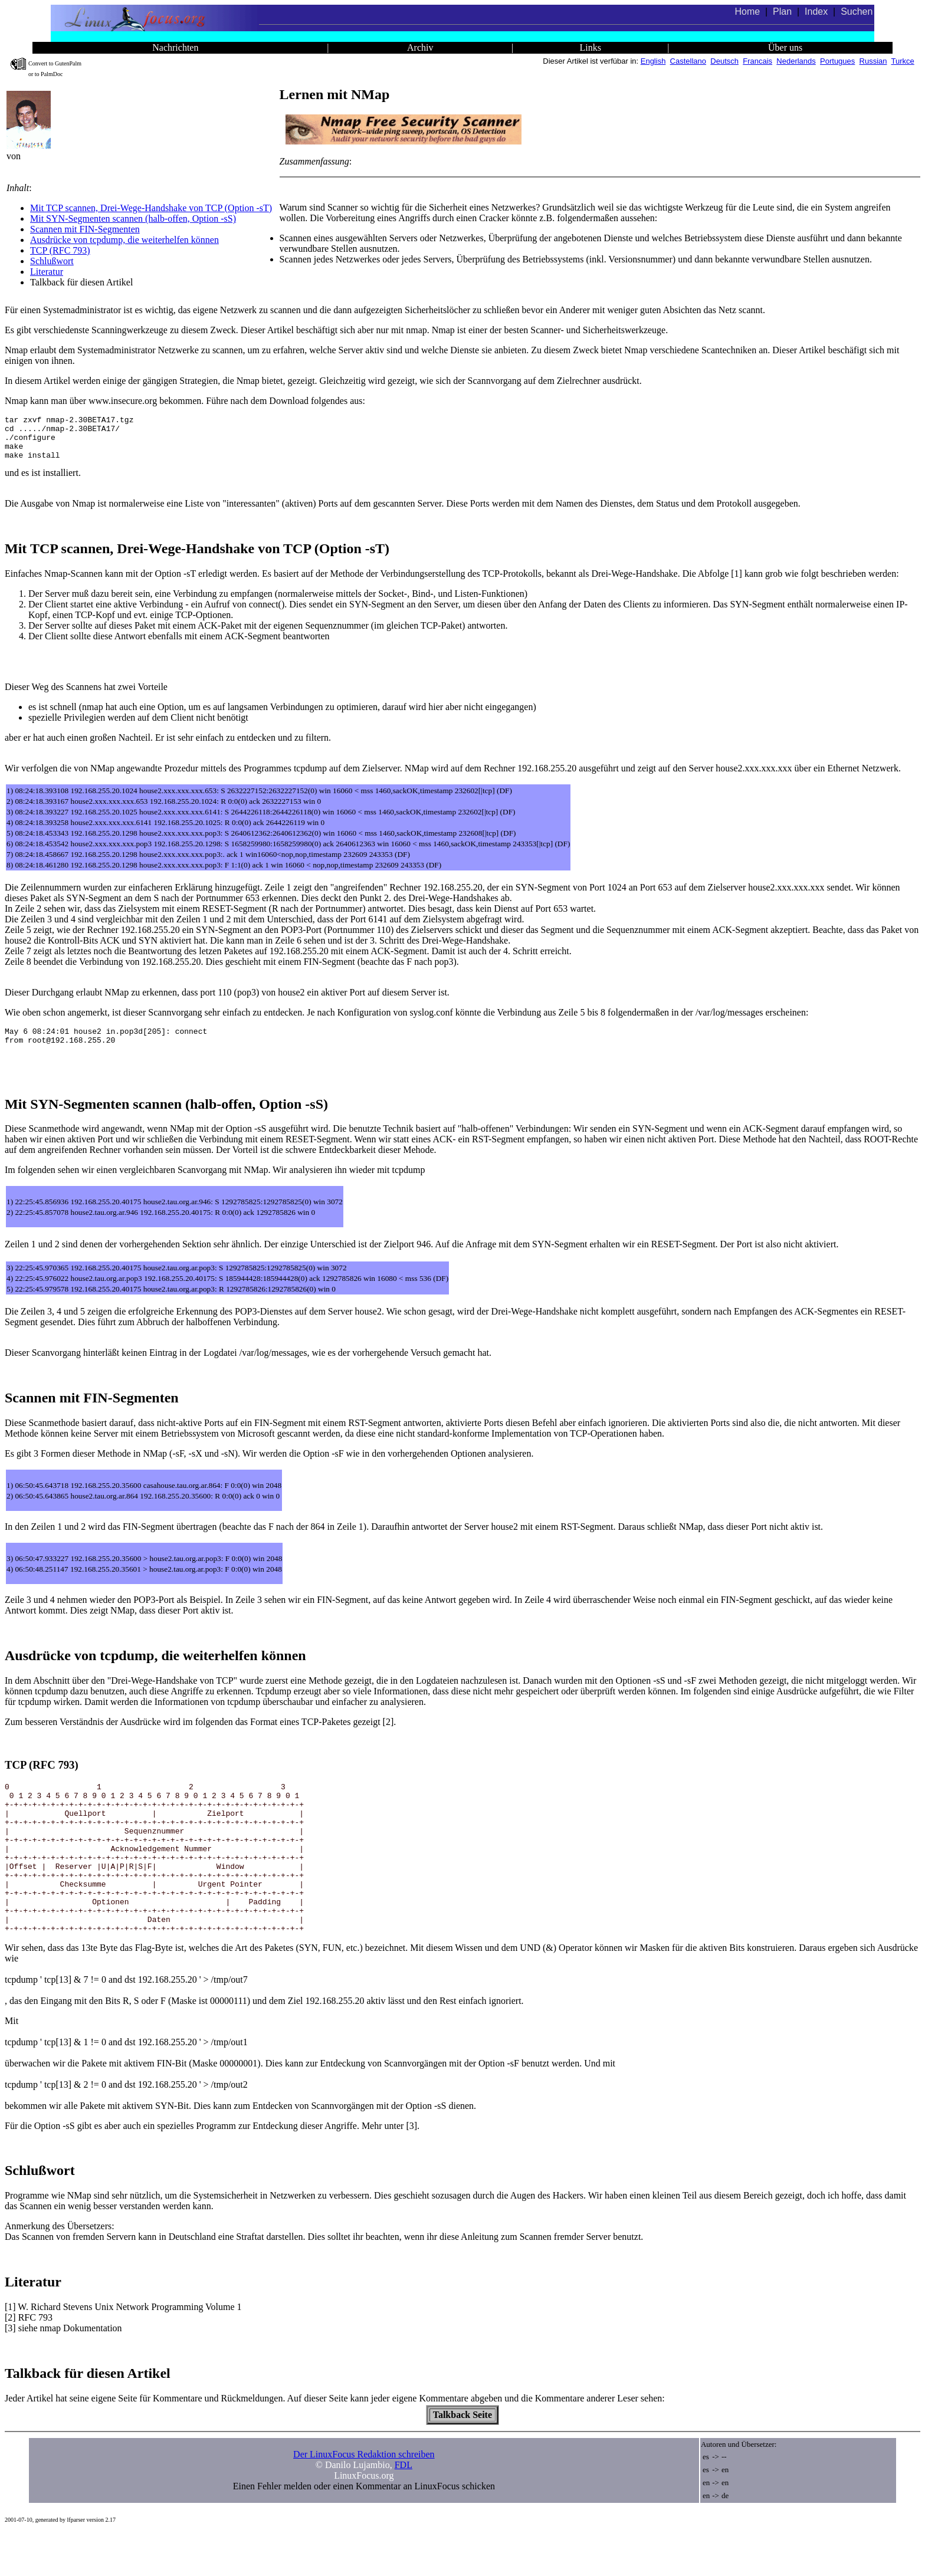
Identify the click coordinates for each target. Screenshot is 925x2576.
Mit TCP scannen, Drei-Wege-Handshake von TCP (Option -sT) (151, 208)
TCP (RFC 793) (60, 250)
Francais (757, 61)
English (653, 61)
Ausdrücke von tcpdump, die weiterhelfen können (124, 240)
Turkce (902, 61)
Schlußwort (52, 261)
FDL (403, 2507)
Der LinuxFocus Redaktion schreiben (364, 2497)
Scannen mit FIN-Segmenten (85, 229)
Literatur (46, 272)
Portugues (837, 61)
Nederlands (796, 61)
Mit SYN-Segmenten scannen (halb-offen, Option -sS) (133, 218)
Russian (873, 61)
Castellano (688, 61)
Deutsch (724, 61)
